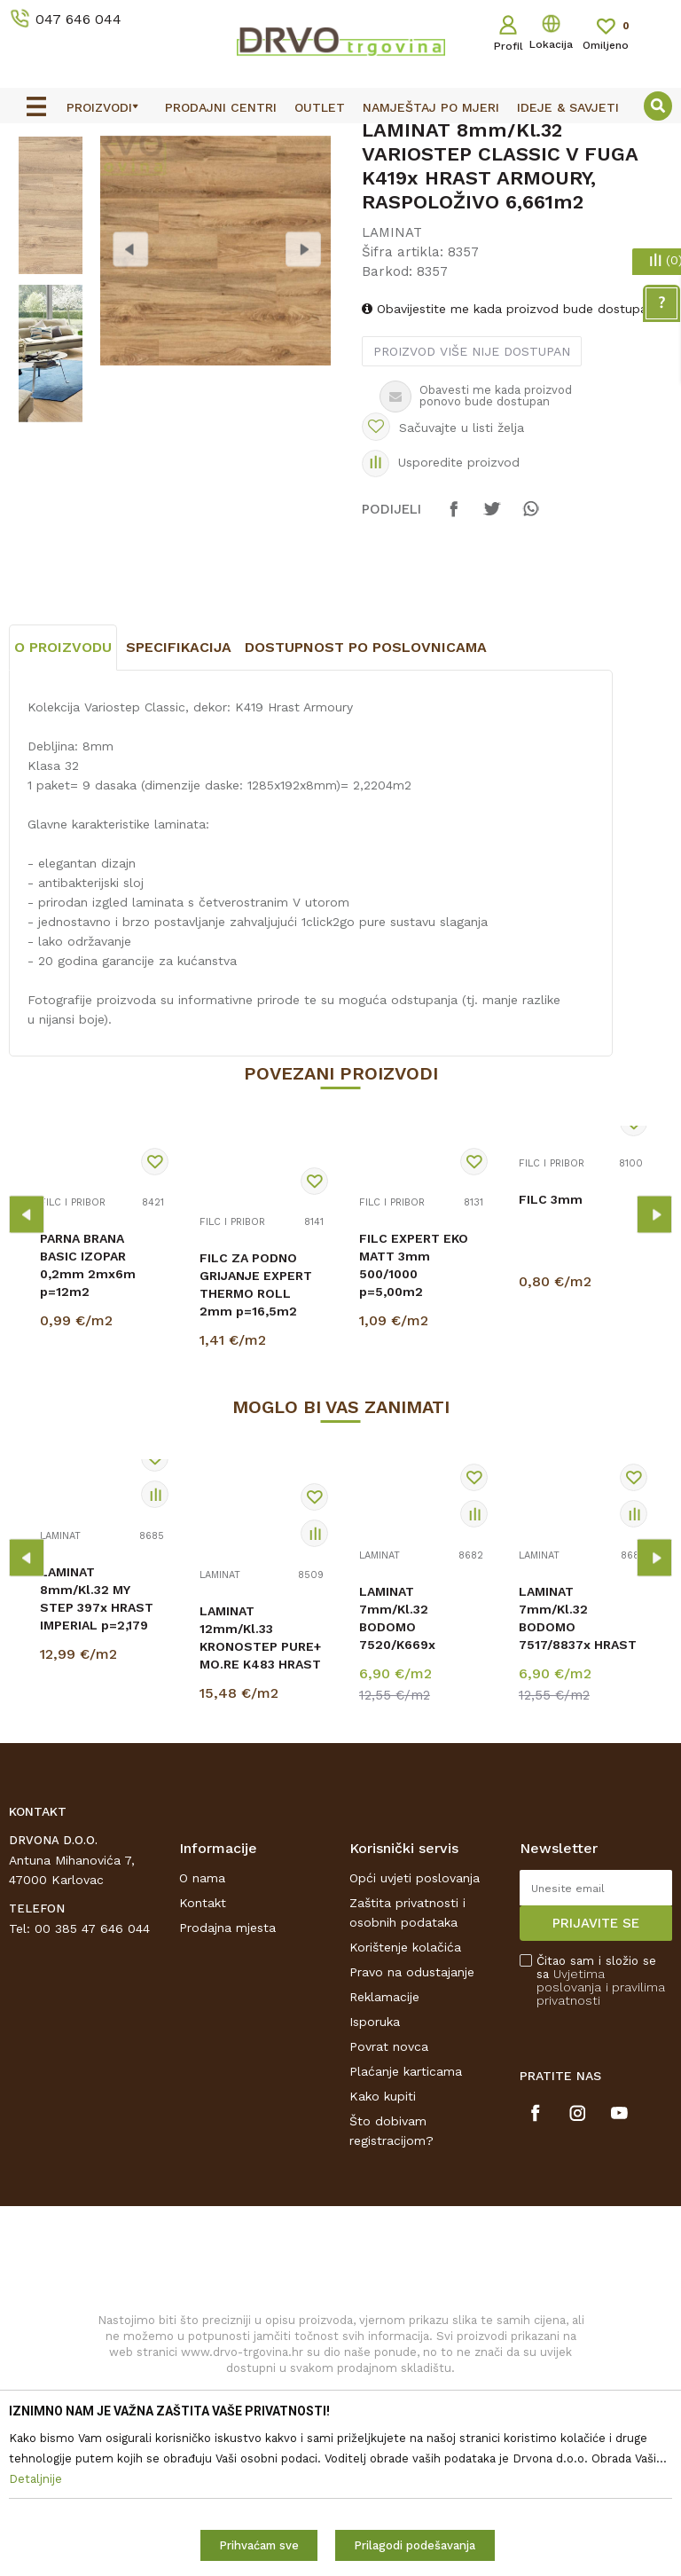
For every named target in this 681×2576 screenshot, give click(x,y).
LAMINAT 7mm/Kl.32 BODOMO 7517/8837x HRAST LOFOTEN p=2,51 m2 (578, 1803)
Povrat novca (388, 2213)
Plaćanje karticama (405, 2238)
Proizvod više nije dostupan (470, 492)
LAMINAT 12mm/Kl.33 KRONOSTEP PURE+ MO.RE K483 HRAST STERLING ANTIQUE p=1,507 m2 (261, 1822)
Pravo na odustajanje (411, 2139)
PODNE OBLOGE (121, 178)
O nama (202, 2045)
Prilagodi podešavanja (414, 2545)
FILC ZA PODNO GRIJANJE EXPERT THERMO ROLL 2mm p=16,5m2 (256, 1452)
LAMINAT (209, 178)
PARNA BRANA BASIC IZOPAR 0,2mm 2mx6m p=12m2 (88, 1432)
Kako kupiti (382, 2263)
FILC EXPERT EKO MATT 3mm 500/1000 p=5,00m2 (413, 1432)
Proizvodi (34, 178)
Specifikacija (178, 814)
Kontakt (202, 2069)
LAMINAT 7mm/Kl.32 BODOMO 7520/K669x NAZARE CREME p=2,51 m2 (407, 1803)
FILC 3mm (551, 1367)
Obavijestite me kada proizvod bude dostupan (507, 450)
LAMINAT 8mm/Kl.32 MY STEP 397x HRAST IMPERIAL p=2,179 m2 (96, 1775)
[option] (340, 139)
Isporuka (374, 2188)
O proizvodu (63, 814)
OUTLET (338, 140)
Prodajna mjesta (227, 2094)
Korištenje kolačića (405, 2114)
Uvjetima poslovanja (570, 2147)
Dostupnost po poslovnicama (366, 814)
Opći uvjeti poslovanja (414, 2045)
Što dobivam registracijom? (391, 2297)
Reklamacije (384, 2163)
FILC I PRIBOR (73, 1370)
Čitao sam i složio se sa (600, 2147)
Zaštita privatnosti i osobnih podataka (407, 2079)
